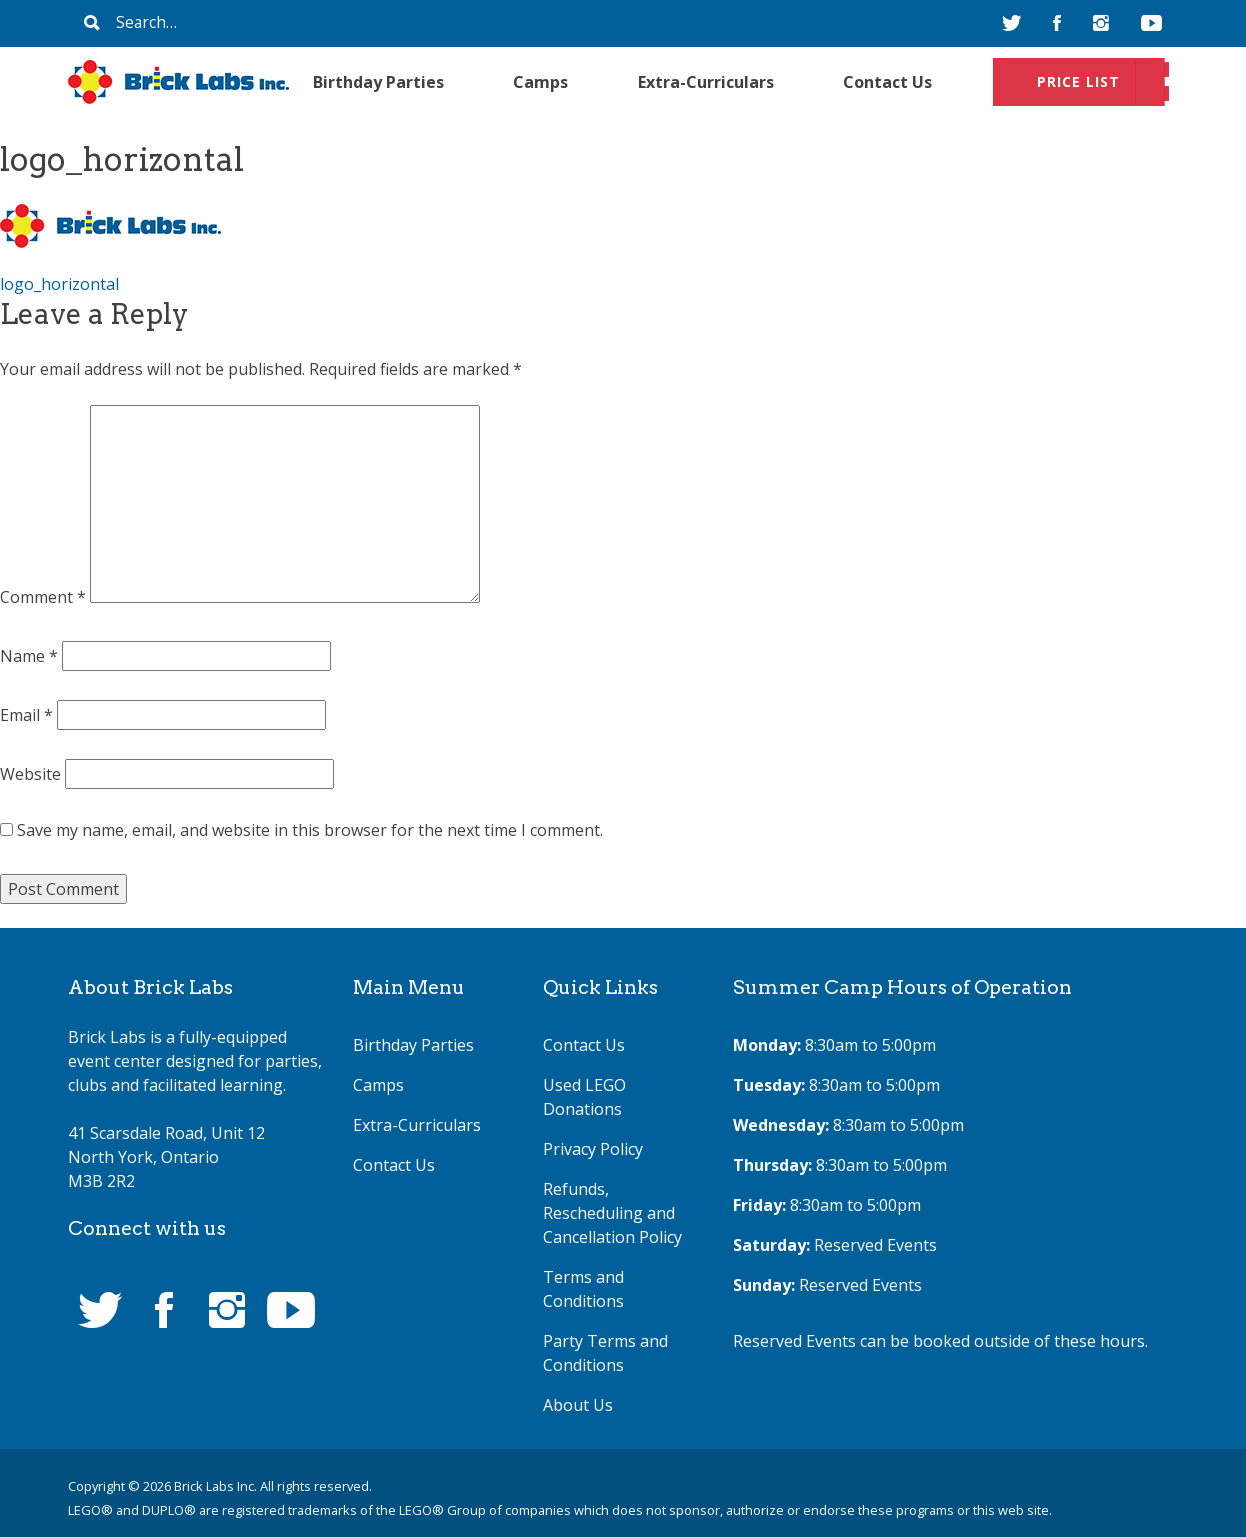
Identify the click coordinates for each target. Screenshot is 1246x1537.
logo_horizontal (59, 284)
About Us (578, 1405)
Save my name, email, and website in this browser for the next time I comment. (310, 830)
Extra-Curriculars (706, 82)
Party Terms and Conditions (605, 1353)
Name (29, 656)
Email (26, 715)
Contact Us (887, 82)
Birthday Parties (378, 82)
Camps (540, 82)
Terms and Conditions (583, 1289)
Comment (43, 597)
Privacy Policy (593, 1149)
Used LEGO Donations (584, 1097)
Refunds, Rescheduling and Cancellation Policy (612, 1213)
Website (30, 774)
